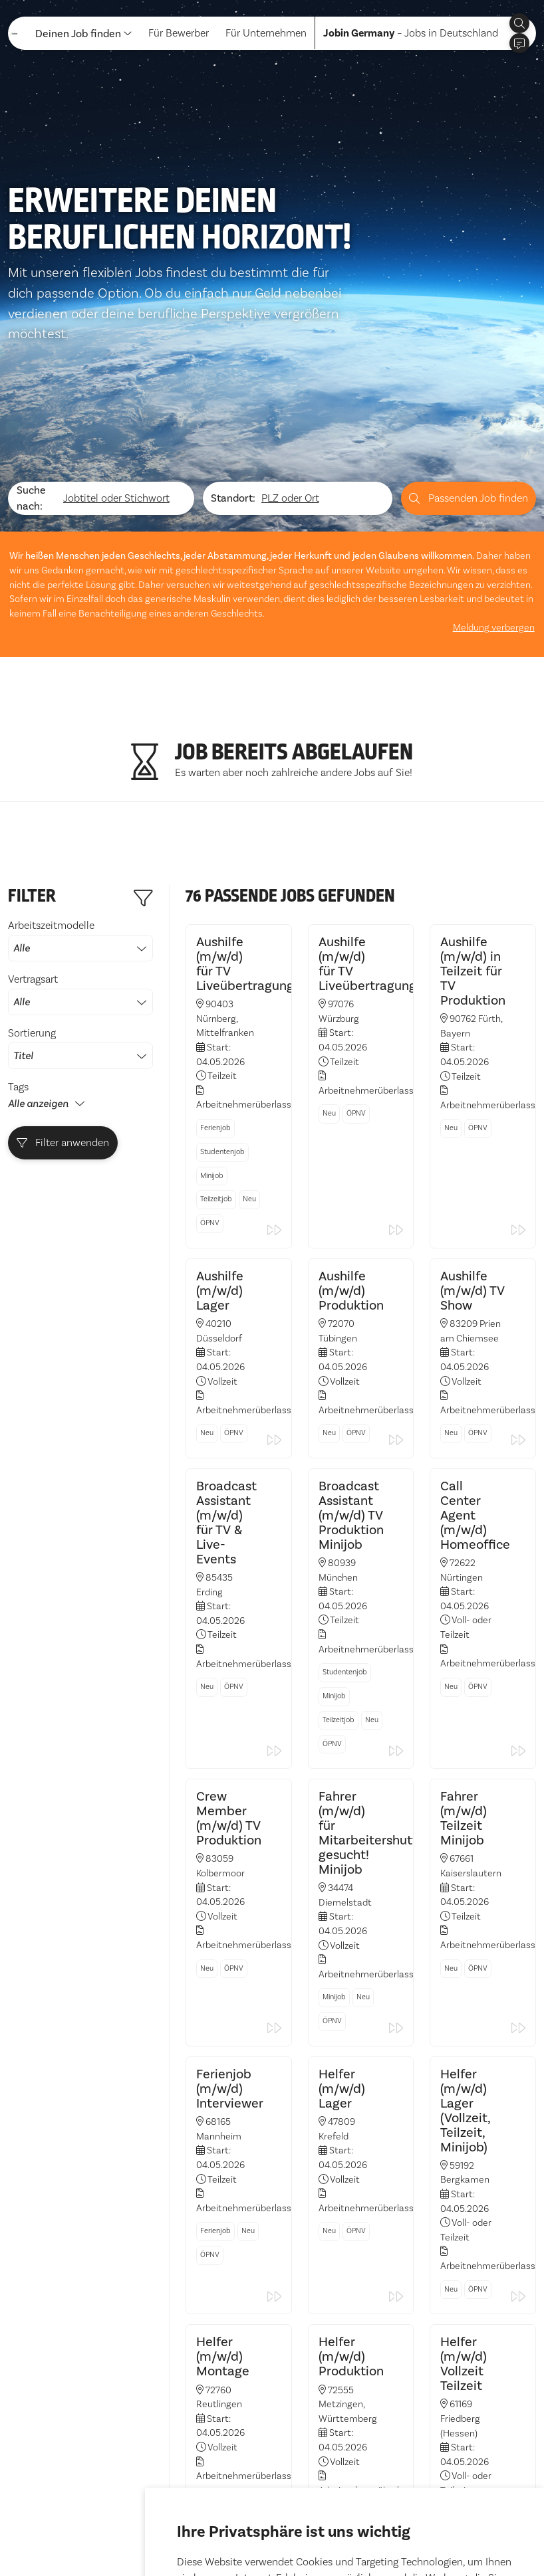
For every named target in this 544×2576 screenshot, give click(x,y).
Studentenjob (222, 1109)
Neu (249, 1157)
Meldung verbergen (495, 592)
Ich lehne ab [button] (298, 2529)
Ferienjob (215, 1086)
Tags (18, 1050)
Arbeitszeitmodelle (80, 903)
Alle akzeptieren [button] (219, 2529)
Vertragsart (80, 957)
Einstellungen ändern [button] (388, 2529)
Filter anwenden (63, 1106)
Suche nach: (31, 463)
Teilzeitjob (216, 1157)
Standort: (233, 463)
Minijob (211, 1133)
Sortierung (80, 1011)
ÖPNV (209, 1181)
